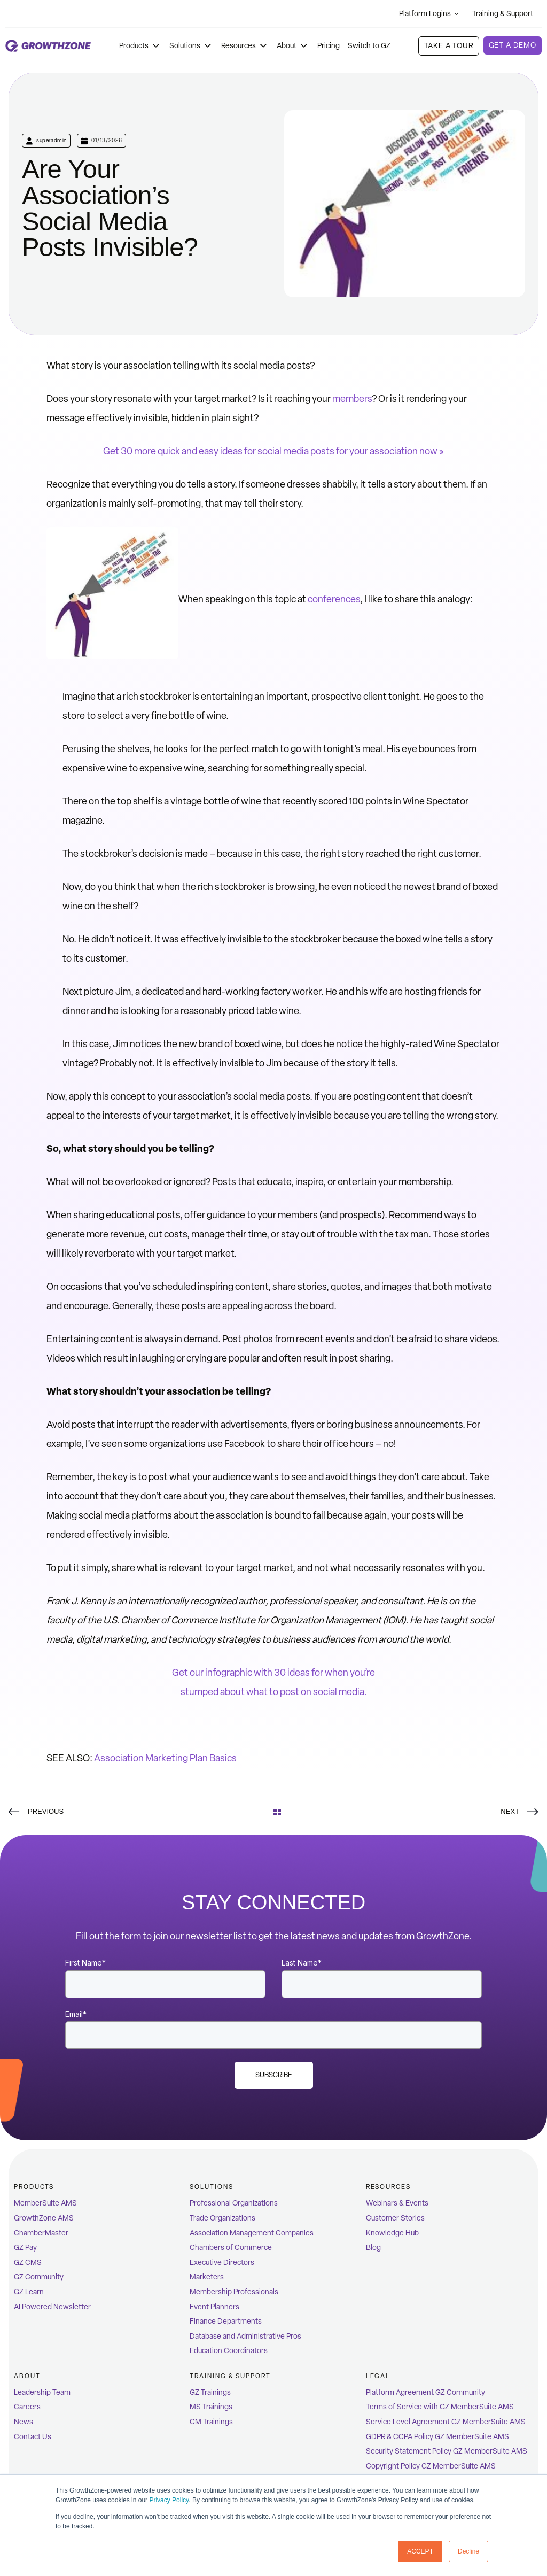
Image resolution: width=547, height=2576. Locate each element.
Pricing (328, 45)
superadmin (51, 140)
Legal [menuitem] (378, 2376)
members (352, 399)
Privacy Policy (169, 2500)
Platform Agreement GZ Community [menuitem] (425, 2392)
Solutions (191, 45)
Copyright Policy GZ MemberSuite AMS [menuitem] (431, 2466)
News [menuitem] (23, 2421)
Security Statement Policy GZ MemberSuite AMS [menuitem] (446, 2451)
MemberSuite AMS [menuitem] (45, 2203)
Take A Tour (448, 45)
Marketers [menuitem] (207, 2276)
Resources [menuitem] (388, 2187)
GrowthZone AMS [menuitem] (44, 2218)
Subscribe (273, 2075)
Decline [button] (468, 2551)
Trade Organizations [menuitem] (222, 2218)
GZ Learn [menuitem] (29, 2291)
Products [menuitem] (34, 2187)
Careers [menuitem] (27, 2406)
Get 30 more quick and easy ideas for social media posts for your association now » (273, 451)
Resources (245, 45)
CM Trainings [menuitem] (211, 2421)
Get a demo (512, 45)
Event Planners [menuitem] (214, 2306)
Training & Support (507, 13)
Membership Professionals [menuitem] (234, 2291)
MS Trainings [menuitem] (211, 2406)
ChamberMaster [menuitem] (41, 2233)
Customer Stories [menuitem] (395, 2218)
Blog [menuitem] (373, 2247)
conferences (334, 599)
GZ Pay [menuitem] (25, 2247)
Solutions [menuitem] (211, 2187)
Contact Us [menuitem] (32, 2436)
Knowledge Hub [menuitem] (392, 2233)
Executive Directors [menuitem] (222, 2262)
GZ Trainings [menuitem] (210, 2392)
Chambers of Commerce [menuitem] (231, 2247)
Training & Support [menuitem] (230, 2376)
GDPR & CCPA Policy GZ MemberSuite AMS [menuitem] (437, 2436)
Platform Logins (429, 13)
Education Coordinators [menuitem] (229, 2350)
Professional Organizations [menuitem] (234, 2203)
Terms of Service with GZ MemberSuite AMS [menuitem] (440, 2406)
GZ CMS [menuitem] (28, 2262)
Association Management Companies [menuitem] (252, 2233)
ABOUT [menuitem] (27, 2376)
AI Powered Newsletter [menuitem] (52, 2306)
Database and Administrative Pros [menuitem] (245, 2336)
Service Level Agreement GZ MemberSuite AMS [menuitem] (446, 2421)
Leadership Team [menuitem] (42, 2392)
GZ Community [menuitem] (39, 2276)
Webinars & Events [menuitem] (397, 2203)
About (293, 45)
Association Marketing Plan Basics (165, 1758)
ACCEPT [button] (420, 2551)
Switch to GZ (369, 45)
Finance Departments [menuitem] (226, 2321)
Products (140, 45)
